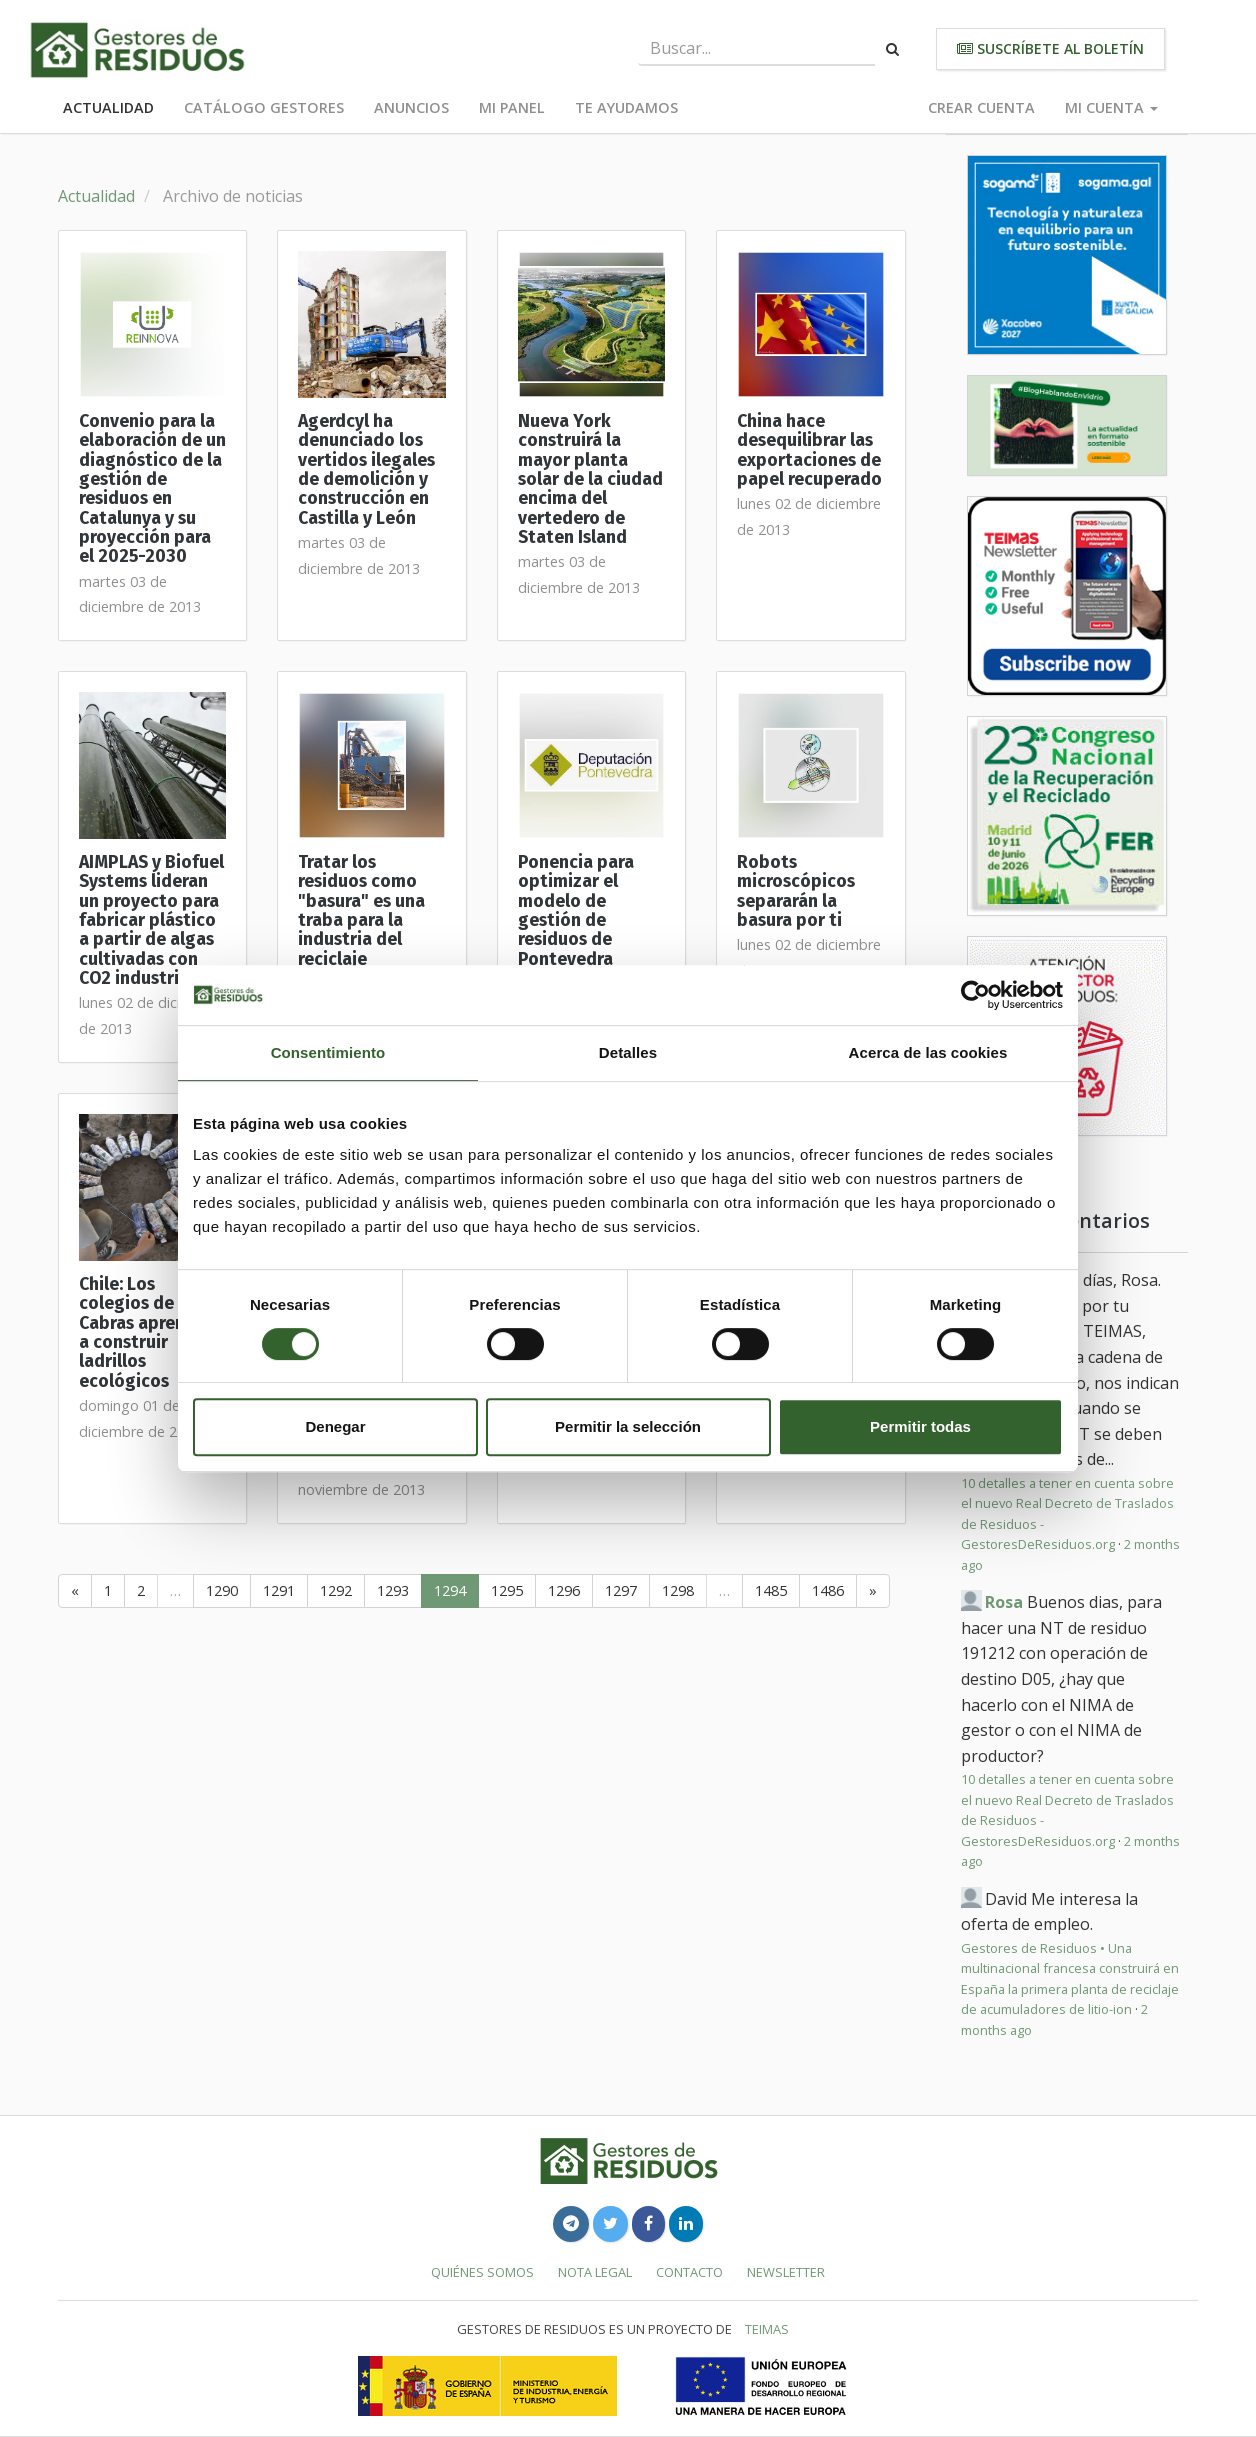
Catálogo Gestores (264, 107)
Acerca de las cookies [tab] (928, 1052)
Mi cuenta (1111, 107)
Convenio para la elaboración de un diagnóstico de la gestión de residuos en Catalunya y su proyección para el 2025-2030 (152, 489)
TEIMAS (767, 2329)
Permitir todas (920, 1426)
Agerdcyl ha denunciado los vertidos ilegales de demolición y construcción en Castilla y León (366, 470)
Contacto (689, 2272)
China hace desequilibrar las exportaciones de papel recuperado (809, 450)
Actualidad (108, 107)
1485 (771, 1590)
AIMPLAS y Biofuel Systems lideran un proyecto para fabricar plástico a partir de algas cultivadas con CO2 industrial (151, 920)
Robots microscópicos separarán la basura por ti (796, 891)
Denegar (335, 1426)
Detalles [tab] (628, 1052)
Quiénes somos (482, 2272)
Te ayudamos (626, 107)
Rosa (1004, 1602)
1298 (678, 1590)
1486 (828, 1590)
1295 (507, 1590)
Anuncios (411, 107)
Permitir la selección (628, 1426)
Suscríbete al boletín (1050, 48)
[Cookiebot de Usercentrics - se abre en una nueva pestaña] (975, 995)
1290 (222, 1590)
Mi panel (512, 107)
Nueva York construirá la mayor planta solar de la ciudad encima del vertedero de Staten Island (590, 479)
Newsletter (786, 2272)
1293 (393, 1590)
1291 (279, 1590)
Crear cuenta (981, 107)
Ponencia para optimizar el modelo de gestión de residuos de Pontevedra (576, 911)
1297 (621, 1590)
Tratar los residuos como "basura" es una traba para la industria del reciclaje (361, 911)
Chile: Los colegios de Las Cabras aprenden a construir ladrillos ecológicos (147, 1333)
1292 (336, 1590)
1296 (564, 1590)
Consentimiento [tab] (328, 1052)
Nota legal (595, 2272)
